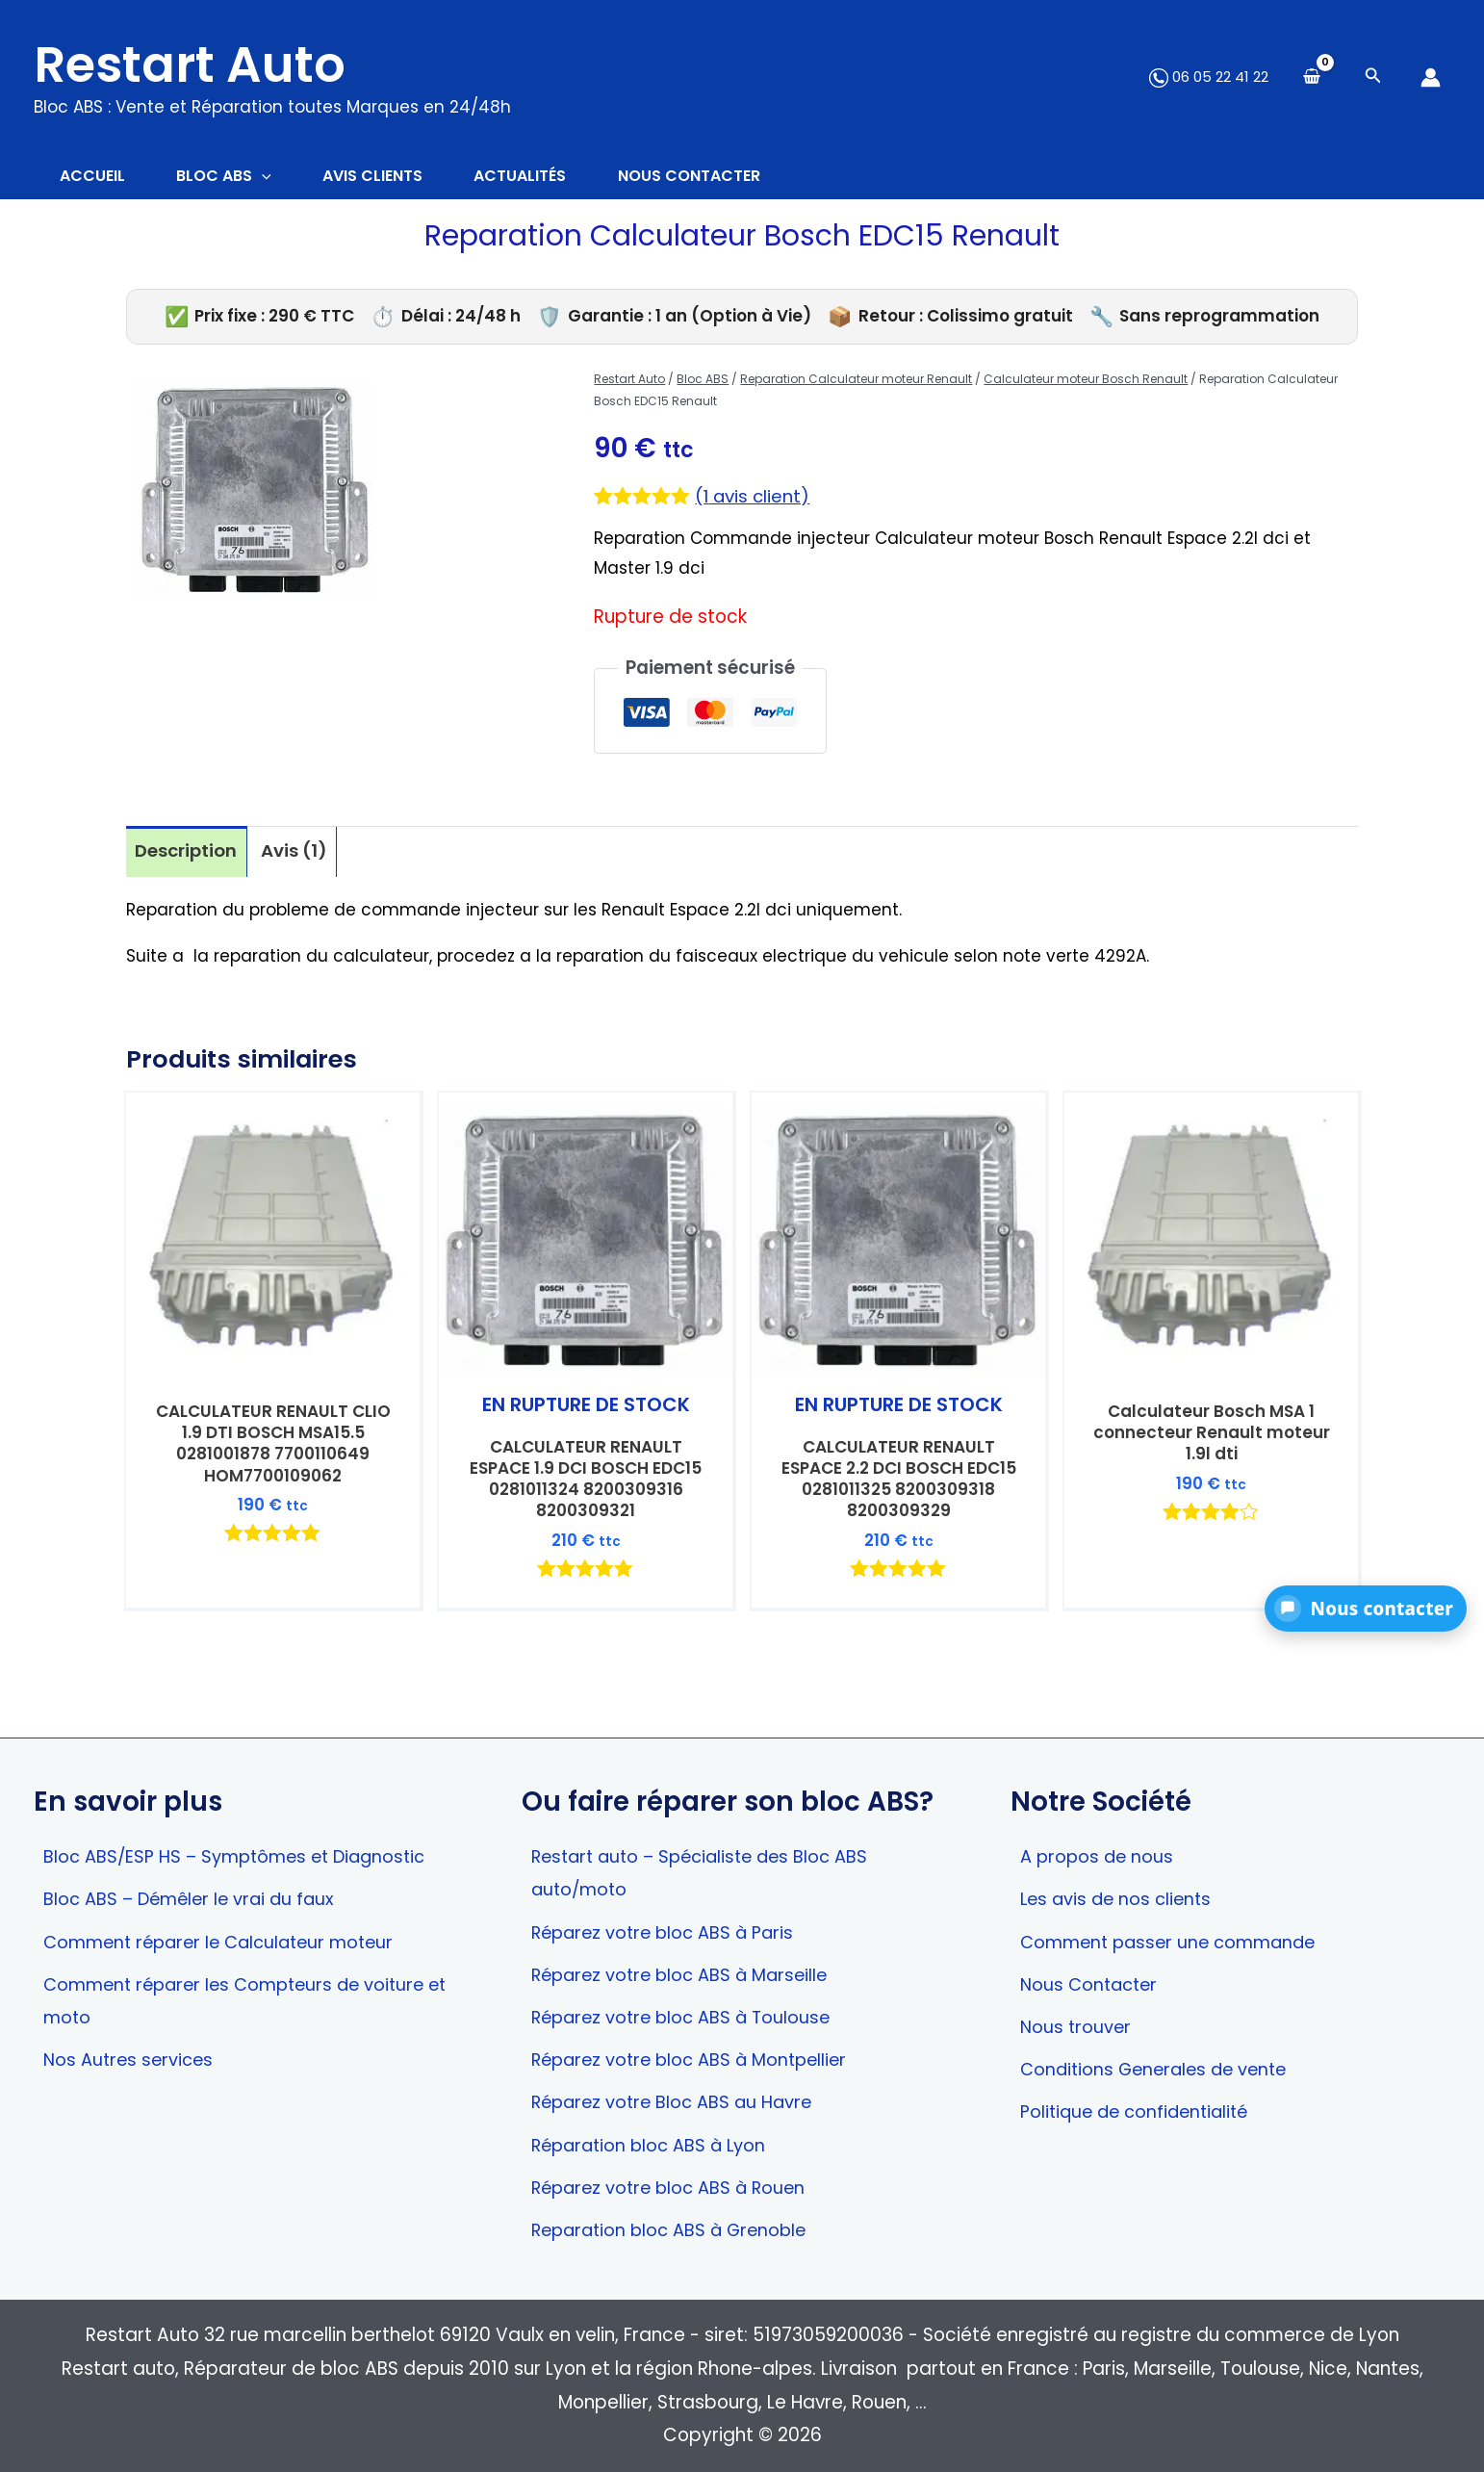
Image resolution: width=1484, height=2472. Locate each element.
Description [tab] (187, 853)
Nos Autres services (130, 2058)
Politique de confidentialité (1139, 2111)
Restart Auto (189, 64)
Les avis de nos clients (1119, 1895)
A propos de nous (1099, 1852)
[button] (1366, 1608)
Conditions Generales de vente (1159, 2067)
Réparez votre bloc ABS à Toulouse (686, 2014)
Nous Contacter (1091, 1982)
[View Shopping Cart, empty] (1312, 77)
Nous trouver (1076, 2024)
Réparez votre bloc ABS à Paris (668, 1929)
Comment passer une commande (1174, 1938)
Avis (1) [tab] (297, 853)
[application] (271, 178)
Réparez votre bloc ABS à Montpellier (695, 2058)
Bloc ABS (703, 382)
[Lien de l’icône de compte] (1430, 77)
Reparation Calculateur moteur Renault (856, 382)
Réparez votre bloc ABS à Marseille (685, 1972)
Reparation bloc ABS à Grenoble (675, 2230)
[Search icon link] (1373, 77)
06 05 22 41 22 (1208, 76)
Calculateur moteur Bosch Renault (1086, 382)
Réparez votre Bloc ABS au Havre (677, 2101)
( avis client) (754, 499)
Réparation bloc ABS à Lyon (654, 2143)
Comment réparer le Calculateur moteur (227, 1938)
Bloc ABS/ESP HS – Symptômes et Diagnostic (242, 1852)
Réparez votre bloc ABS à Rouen (674, 2187)
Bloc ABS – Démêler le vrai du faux (194, 1895)
